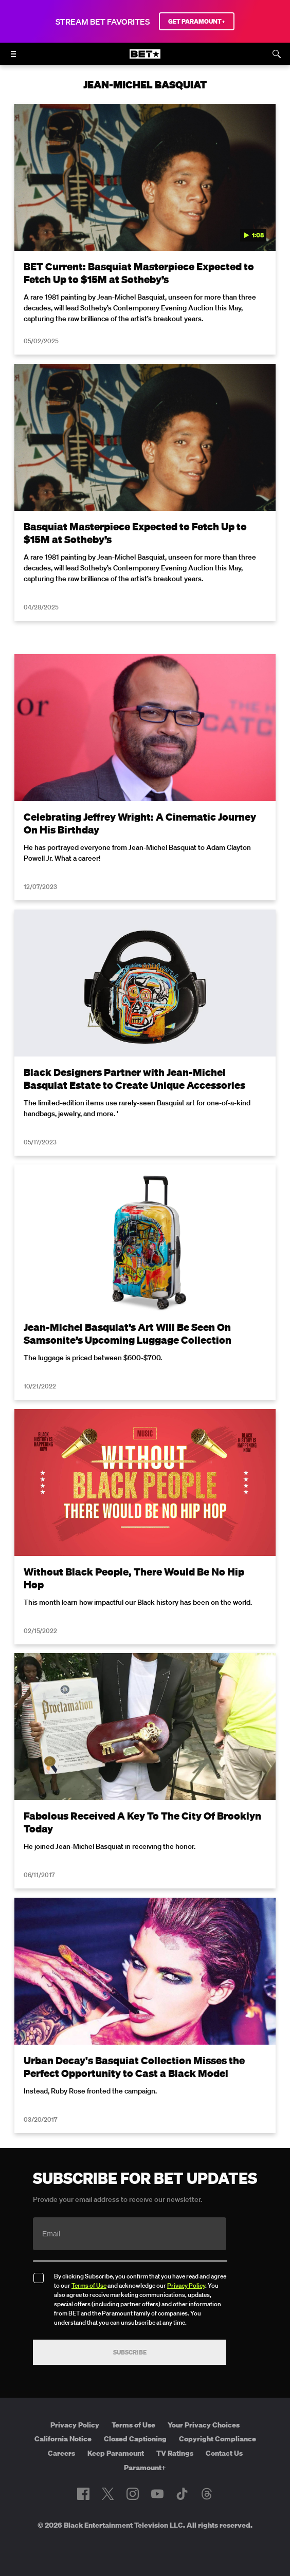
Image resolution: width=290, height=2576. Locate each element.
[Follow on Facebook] (83, 2494)
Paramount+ (145, 2467)
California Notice (63, 2438)
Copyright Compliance (217, 2438)
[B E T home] (145, 58)
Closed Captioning (135, 2438)
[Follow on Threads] (207, 2494)
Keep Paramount (115, 2453)
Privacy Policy (186, 2285)
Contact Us (224, 2453)
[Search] (277, 54)
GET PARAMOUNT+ (196, 21)
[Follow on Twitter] (108, 2494)
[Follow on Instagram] (132, 2494)
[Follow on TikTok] (182, 2494)
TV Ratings (174, 2453)
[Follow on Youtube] (157, 2494)
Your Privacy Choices (204, 2425)
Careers (61, 2453)
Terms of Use (88, 2285)
